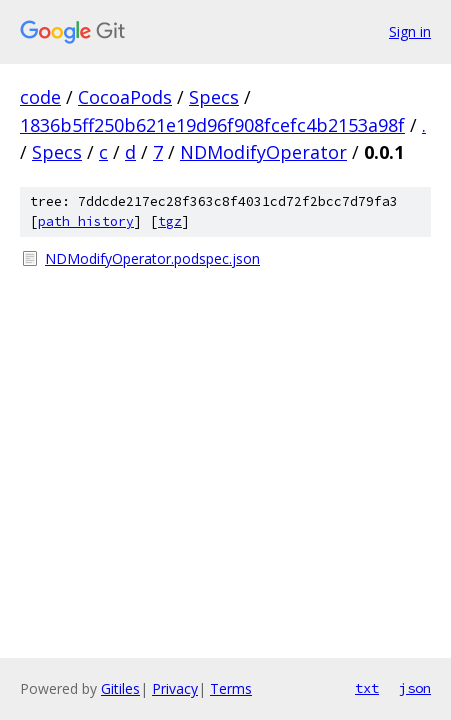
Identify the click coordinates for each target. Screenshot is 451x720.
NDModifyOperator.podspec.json (152, 258)
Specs (214, 97)
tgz (170, 221)
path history (86, 221)
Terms (231, 688)
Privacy (175, 688)
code (40, 97)
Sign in (410, 31)
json (415, 688)
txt (367, 688)
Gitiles (120, 688)
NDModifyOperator (263, 152)
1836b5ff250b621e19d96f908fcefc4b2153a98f (212, 125)
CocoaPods (125, 97)
